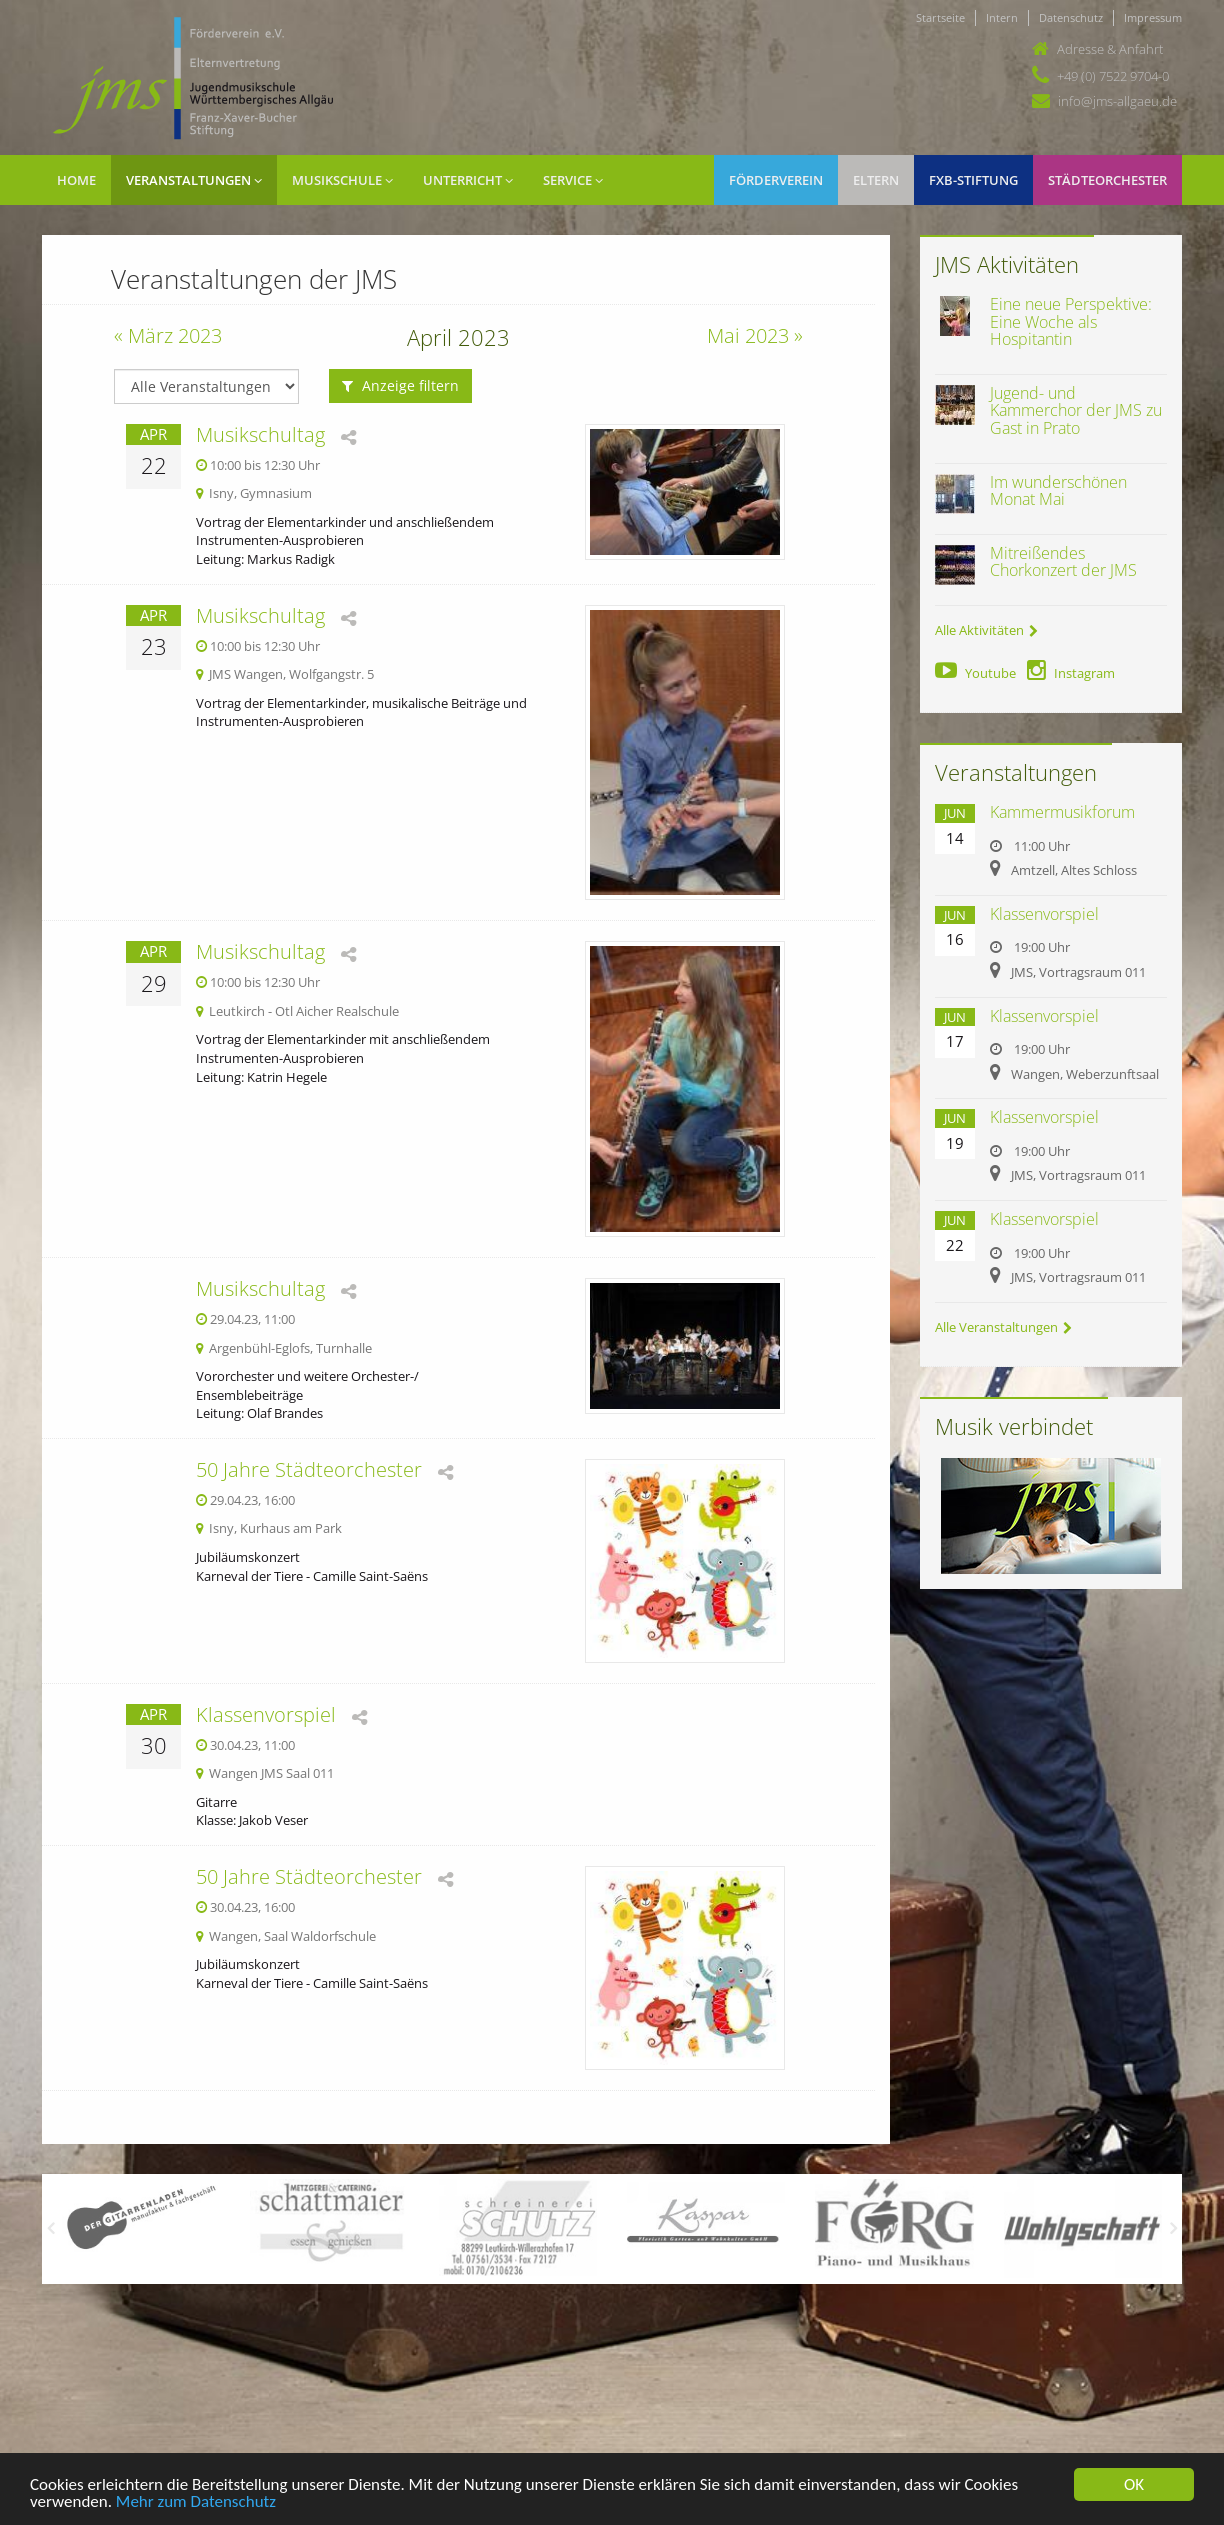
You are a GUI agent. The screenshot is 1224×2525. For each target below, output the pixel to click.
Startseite (940, 17)
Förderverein (776, 180)
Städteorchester (1107, 180)
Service (573, 180)
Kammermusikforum (1062, 812)
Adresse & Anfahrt (1110, 49)
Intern (1002, 17)
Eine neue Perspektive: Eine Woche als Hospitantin (1071, 321)
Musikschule (342, 180)
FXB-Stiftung (973, 180)
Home (76, 180)
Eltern (876, 180)
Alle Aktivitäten (986, 630)
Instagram (1071, 673)
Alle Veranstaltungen (1003, 1327)
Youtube (975, 673)
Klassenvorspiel (266, 1714)
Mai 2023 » (755, 335)
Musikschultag (260, 434)
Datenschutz (1071, 17)
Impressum (1153, 17)
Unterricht (468, 180)
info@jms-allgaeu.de (1117, 101)
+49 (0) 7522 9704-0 (1113, 76)
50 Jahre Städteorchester (309, 1469)
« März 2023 (168, 335)
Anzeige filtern (400, 385)
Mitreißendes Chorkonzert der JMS (1063, 562)
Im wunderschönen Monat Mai (1058, 491)
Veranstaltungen (194, 180)
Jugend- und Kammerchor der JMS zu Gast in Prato (1076, 410)
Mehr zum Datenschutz (196, 2503)
